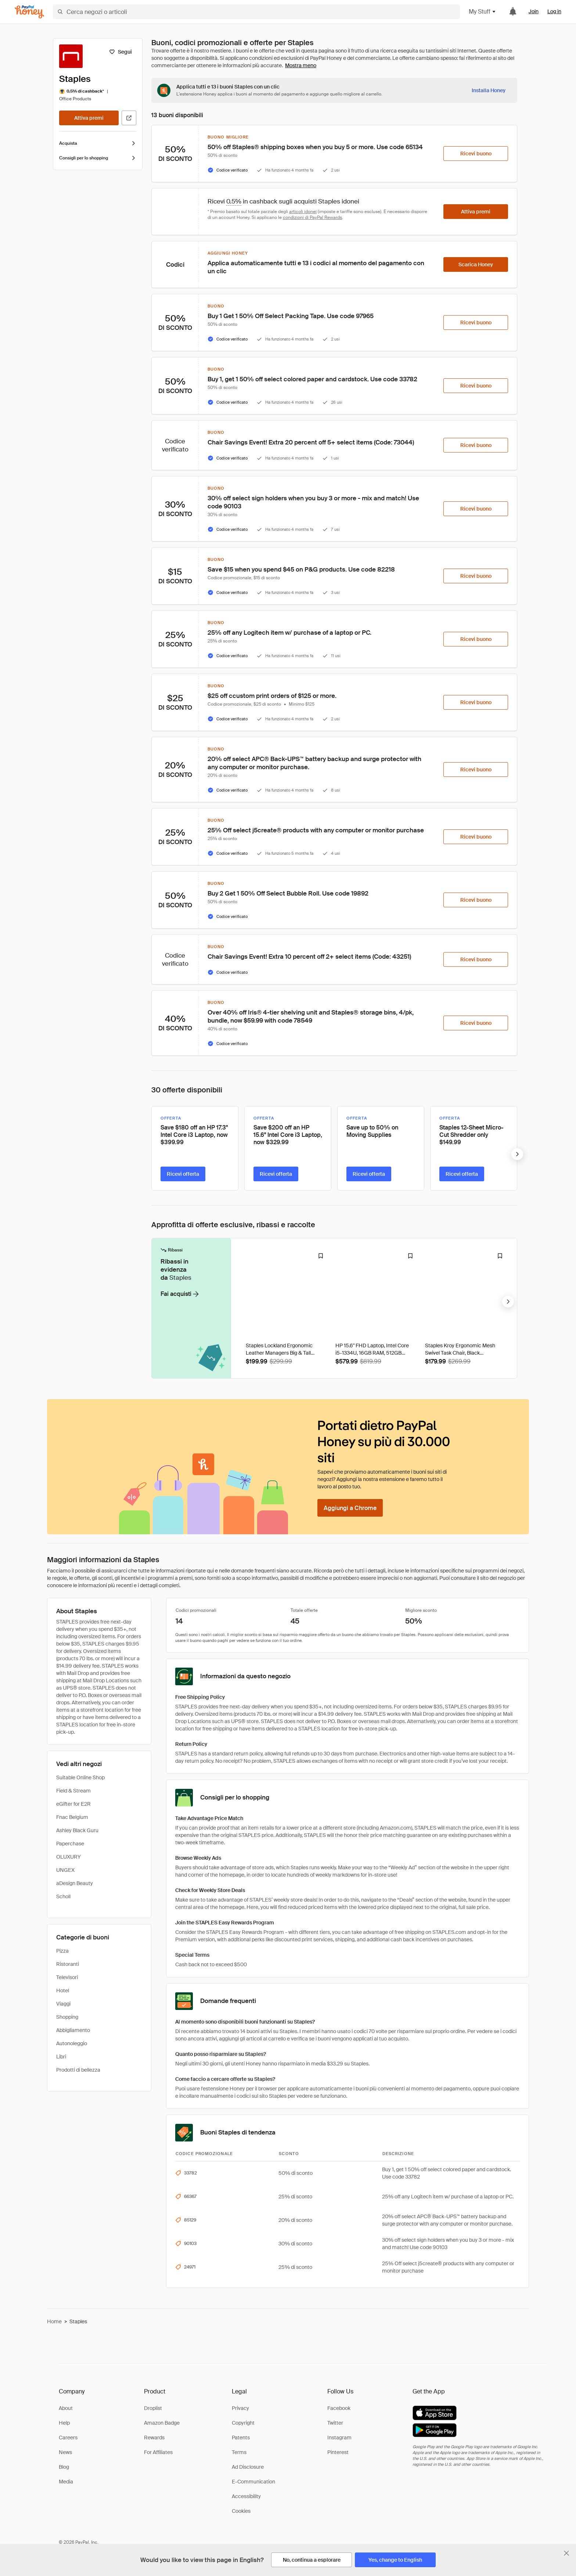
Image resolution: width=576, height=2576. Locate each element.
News (65, 2452)
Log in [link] (554, 11)
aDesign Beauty (74, 1883)
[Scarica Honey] (475, 264)
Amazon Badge (162, 2423)
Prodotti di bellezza (78, 2070)
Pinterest (338, 2452)
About (66, 2408)
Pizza (62, 1951)
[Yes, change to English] (395, 2559)
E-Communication (253, 2481)
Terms (239, 2452)
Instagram (339, 2437)
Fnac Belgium (72, 1817)
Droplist (153, 2408)
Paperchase (70, 1843)
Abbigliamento (73, 2030)
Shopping (67, 2017)
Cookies (241, 2511)
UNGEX (65, 1870)
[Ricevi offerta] (183, 1174)
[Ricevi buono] (475, 153)
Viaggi (63, 2003)
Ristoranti (67, 1964)
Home (54, 2321)
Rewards (154, 2437)
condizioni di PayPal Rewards (312, 217)
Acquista (97, 143)
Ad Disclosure (248, 2467)
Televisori (67, 1977)
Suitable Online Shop (80, 1777)
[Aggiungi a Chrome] (350, 1508)
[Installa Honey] (488, 90)
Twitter (335, 2423)
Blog (64, 2467)
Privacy (240, 2408)
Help (64, 2423)
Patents (241, 2437)
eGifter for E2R (73, 1804)
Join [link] (534, 11)
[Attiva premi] (89, 118)
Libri (61, 2056)
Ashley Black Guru (77, 1830)
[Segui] (120, 51)
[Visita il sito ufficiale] (129, 118)
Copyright (243, 2423)
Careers (68, 2437)
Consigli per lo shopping (97, 158)
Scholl (63, 1896)
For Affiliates (158, 2452)
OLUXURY (68, 1856)
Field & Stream (73, 1790)
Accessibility (246, 2496)
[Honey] (29, 12)
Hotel (62, 1990)
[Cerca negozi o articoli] (256, 11)
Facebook (338, 2408)
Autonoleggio (71, 2043)
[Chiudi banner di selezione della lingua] (566, 2553)
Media (66, 2481)
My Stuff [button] (482, 11)
